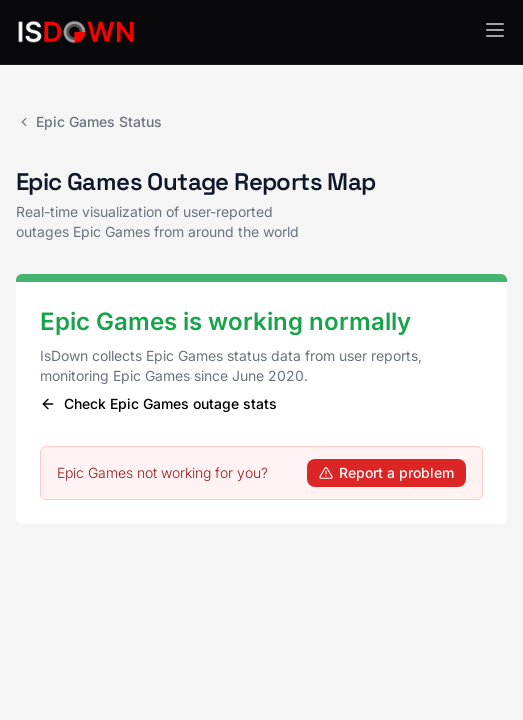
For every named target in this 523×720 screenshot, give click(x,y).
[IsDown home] (76, 32)
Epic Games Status (89, 121)
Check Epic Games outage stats (158, 403)
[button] (495, 30)
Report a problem (386, 472)
